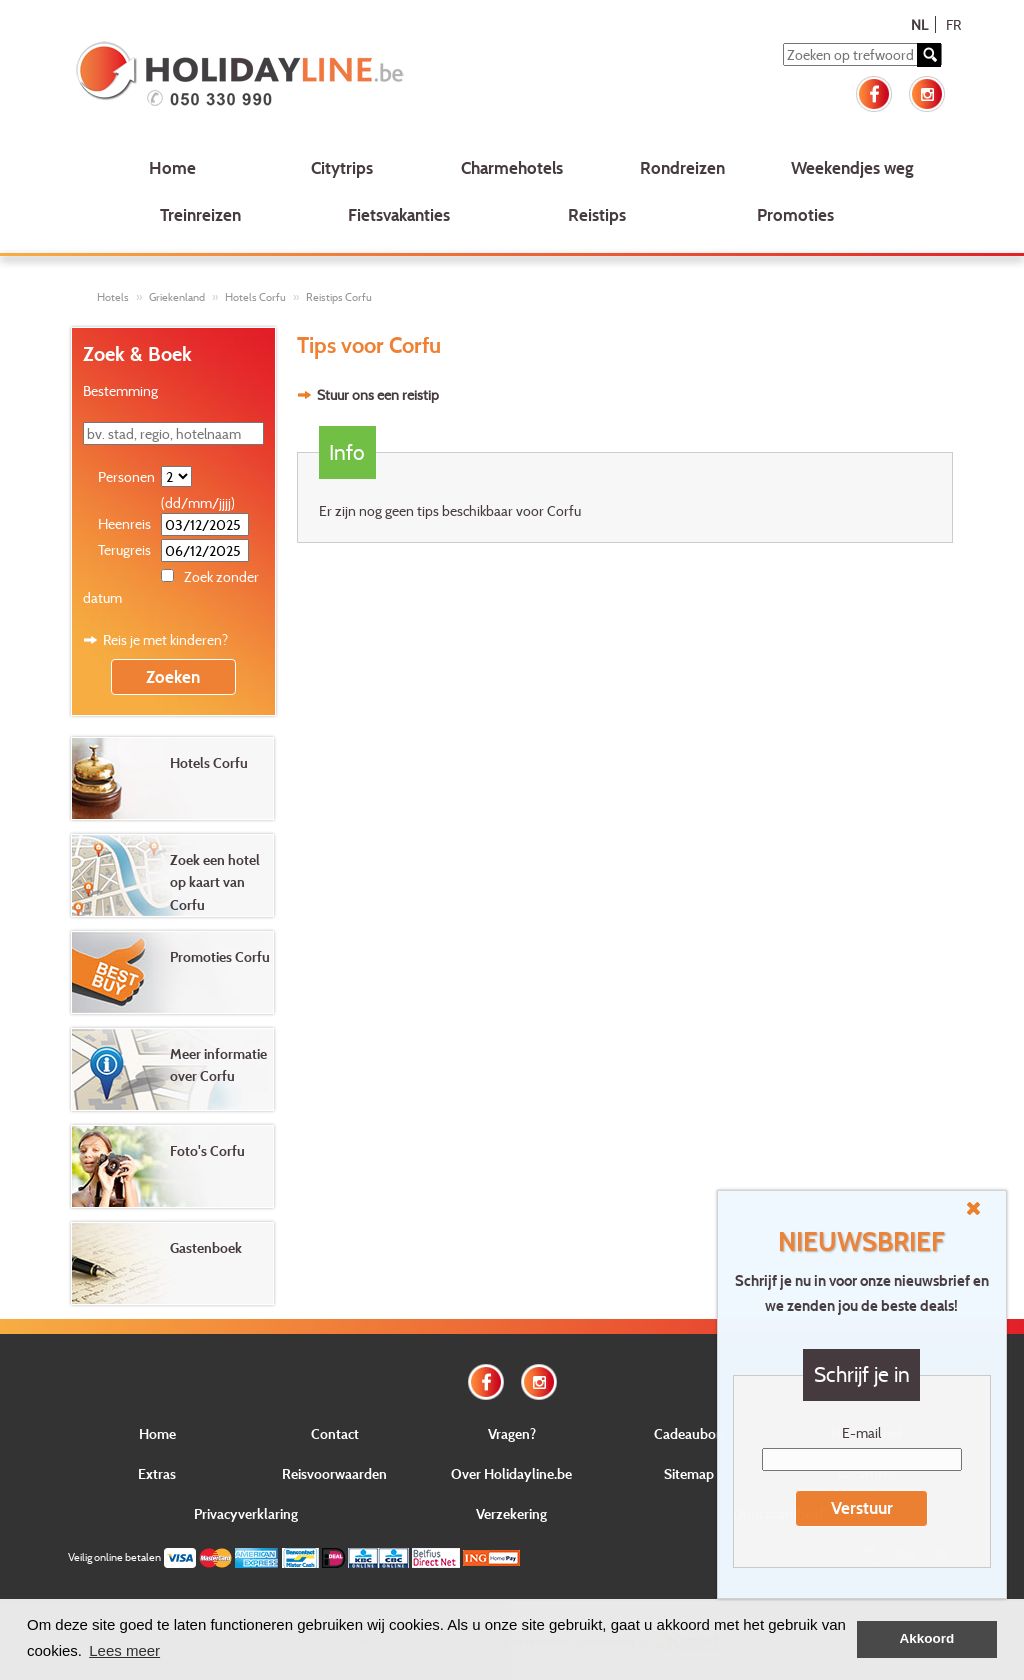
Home (172, 167)
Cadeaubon (689, 1433)
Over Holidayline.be (511, 1473)
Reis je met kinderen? (165, 639)
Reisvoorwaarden (334, 1473)
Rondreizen (682, 167)
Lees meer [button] (124, 1650)
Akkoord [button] (927, 1638)
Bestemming (120, 390)
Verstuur (862, 1507)
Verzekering (511, 1513)
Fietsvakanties (399, 214)
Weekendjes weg (852, 167)
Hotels (113, 297)
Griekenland (177, 297)
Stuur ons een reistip (378, 394)
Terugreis (124, 549)
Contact (335, 1433)
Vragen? (512, 1433)
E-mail (861, 1432)
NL (919, 24)
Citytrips (342, 167)
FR (953, 24)
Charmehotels (512, 167)
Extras (157, 1473)
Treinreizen (200, 214)
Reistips (597, 214)
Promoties (795, 214)
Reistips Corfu (339, 297)
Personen (126, 476)
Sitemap (689, 1473)
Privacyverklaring (246, 1513)
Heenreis (124, 523)
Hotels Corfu (255, 297)
